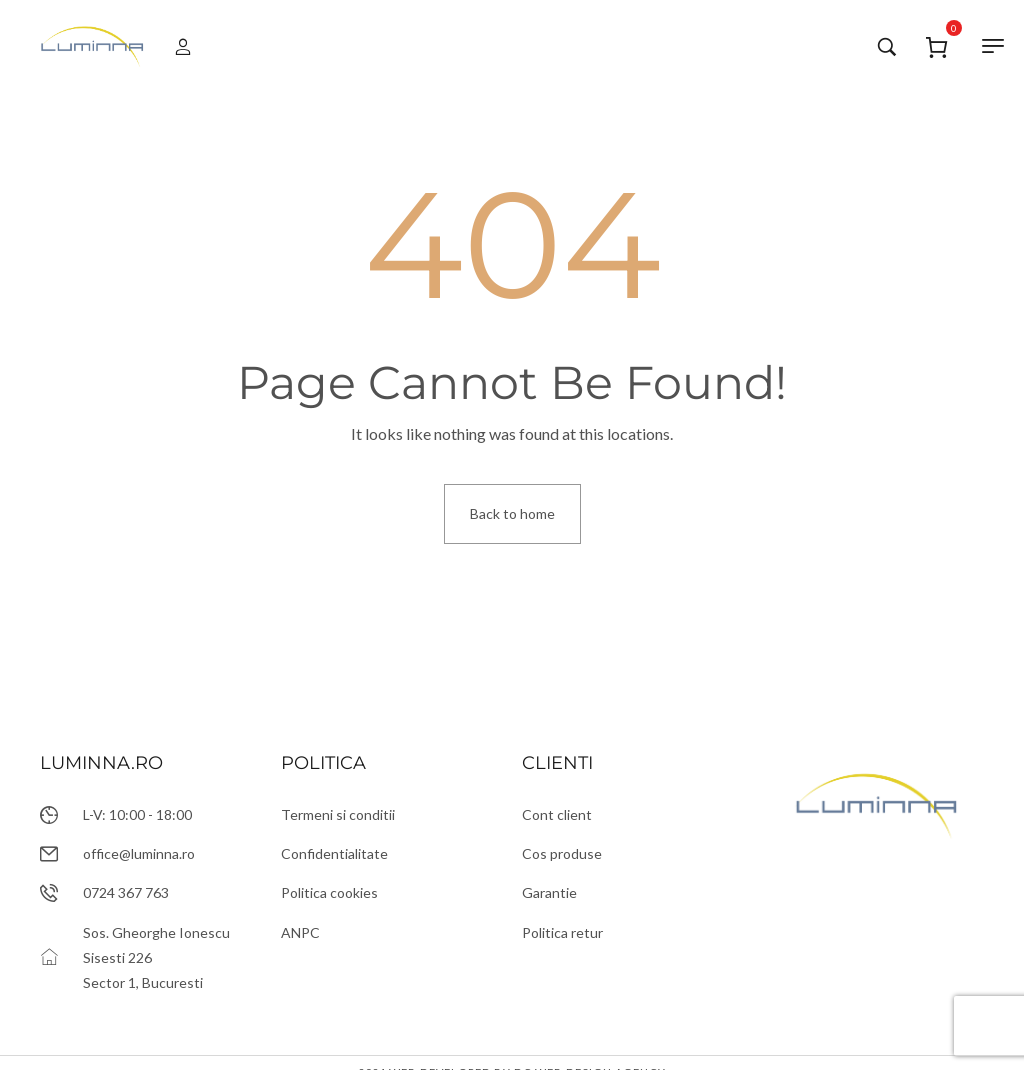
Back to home (512, 513)
